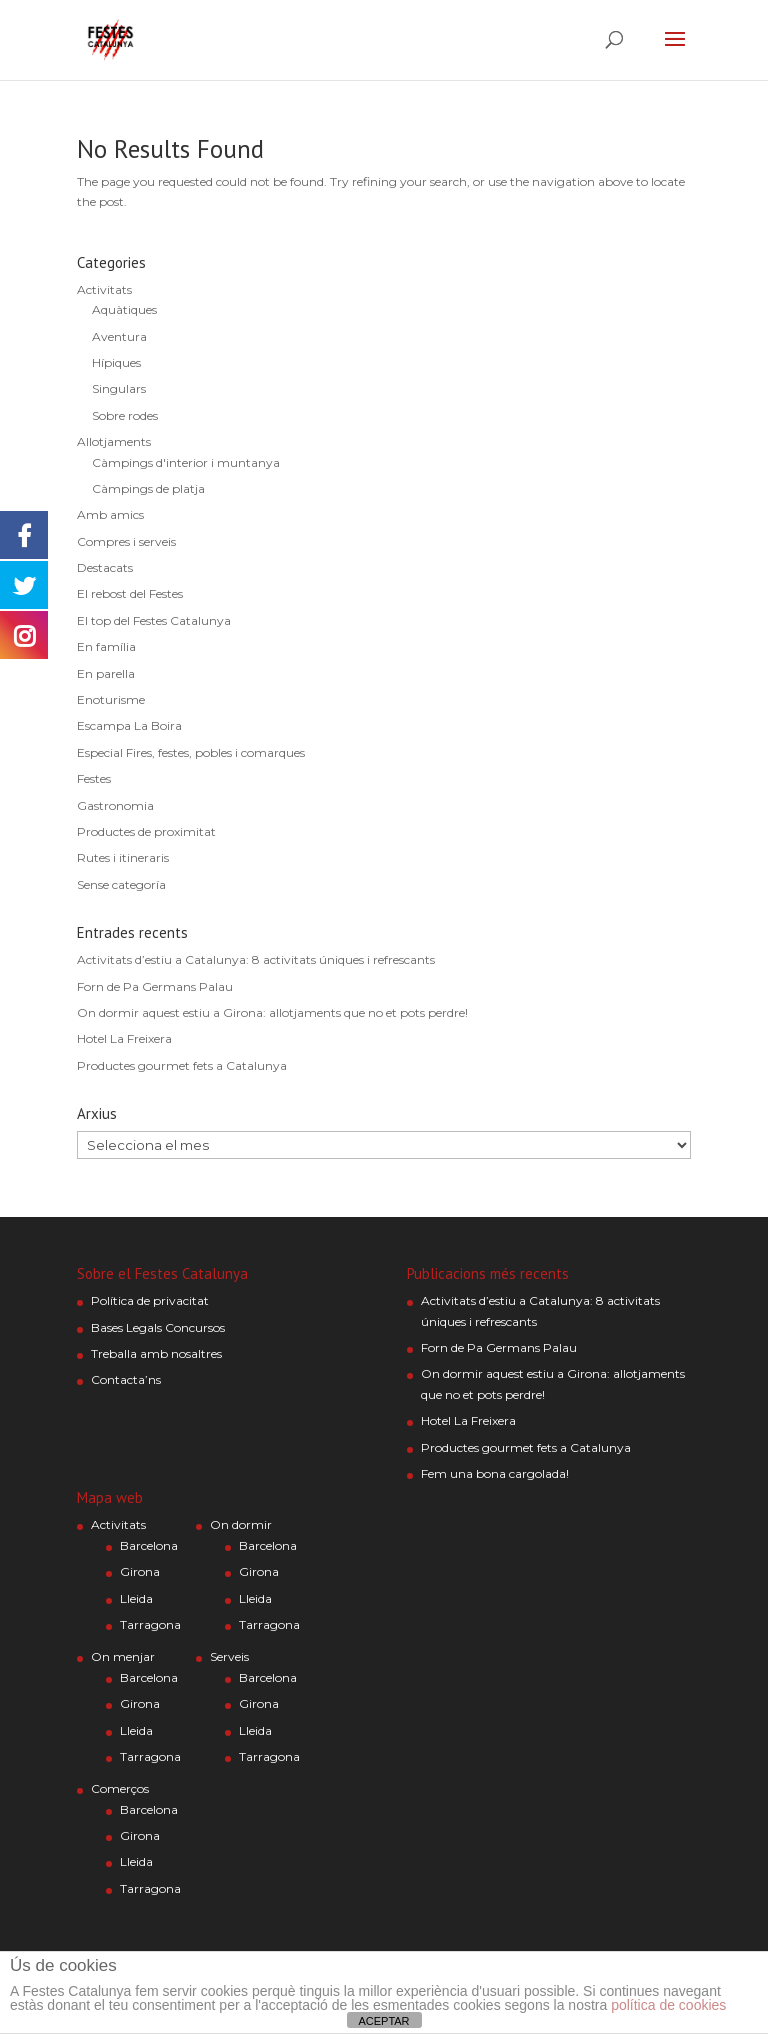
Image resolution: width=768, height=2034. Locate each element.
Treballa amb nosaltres (156, 1353)
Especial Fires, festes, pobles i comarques (191, 752)
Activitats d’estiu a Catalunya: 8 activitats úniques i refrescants (256, 959)
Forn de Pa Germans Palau (155, 986)
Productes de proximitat (146, 831)
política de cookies (668, 2005)
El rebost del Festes (130, 593)
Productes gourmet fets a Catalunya (182, 1065)
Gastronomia (115, 805)
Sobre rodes (125, 415)
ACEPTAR (383, 2021)
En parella (106, 673)
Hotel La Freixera (124, 1038)
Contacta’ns (126, 1379)
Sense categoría (121, 884)
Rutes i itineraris (123, 857)
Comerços (120, 1788)
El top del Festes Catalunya (154, 620)
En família (106, 646)
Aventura (119, 336)
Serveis (229, 1656)
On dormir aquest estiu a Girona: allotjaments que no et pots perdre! (272, 1012)
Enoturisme (111, 699)
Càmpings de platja (148, 488)
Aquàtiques (124, 309)
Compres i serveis (126, 541)
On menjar (123, 1656)
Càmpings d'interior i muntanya (186, 462)
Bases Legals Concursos (158, 1327)
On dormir (241, 1524)
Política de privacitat (150, 1300)
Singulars (119, 388)
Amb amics (110, 514)
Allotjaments (114, 441)
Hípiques (116, 362)
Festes (94, 778)
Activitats (104, 289)
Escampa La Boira (129, 725)
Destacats (105, 567)
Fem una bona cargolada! (495, 1473)
